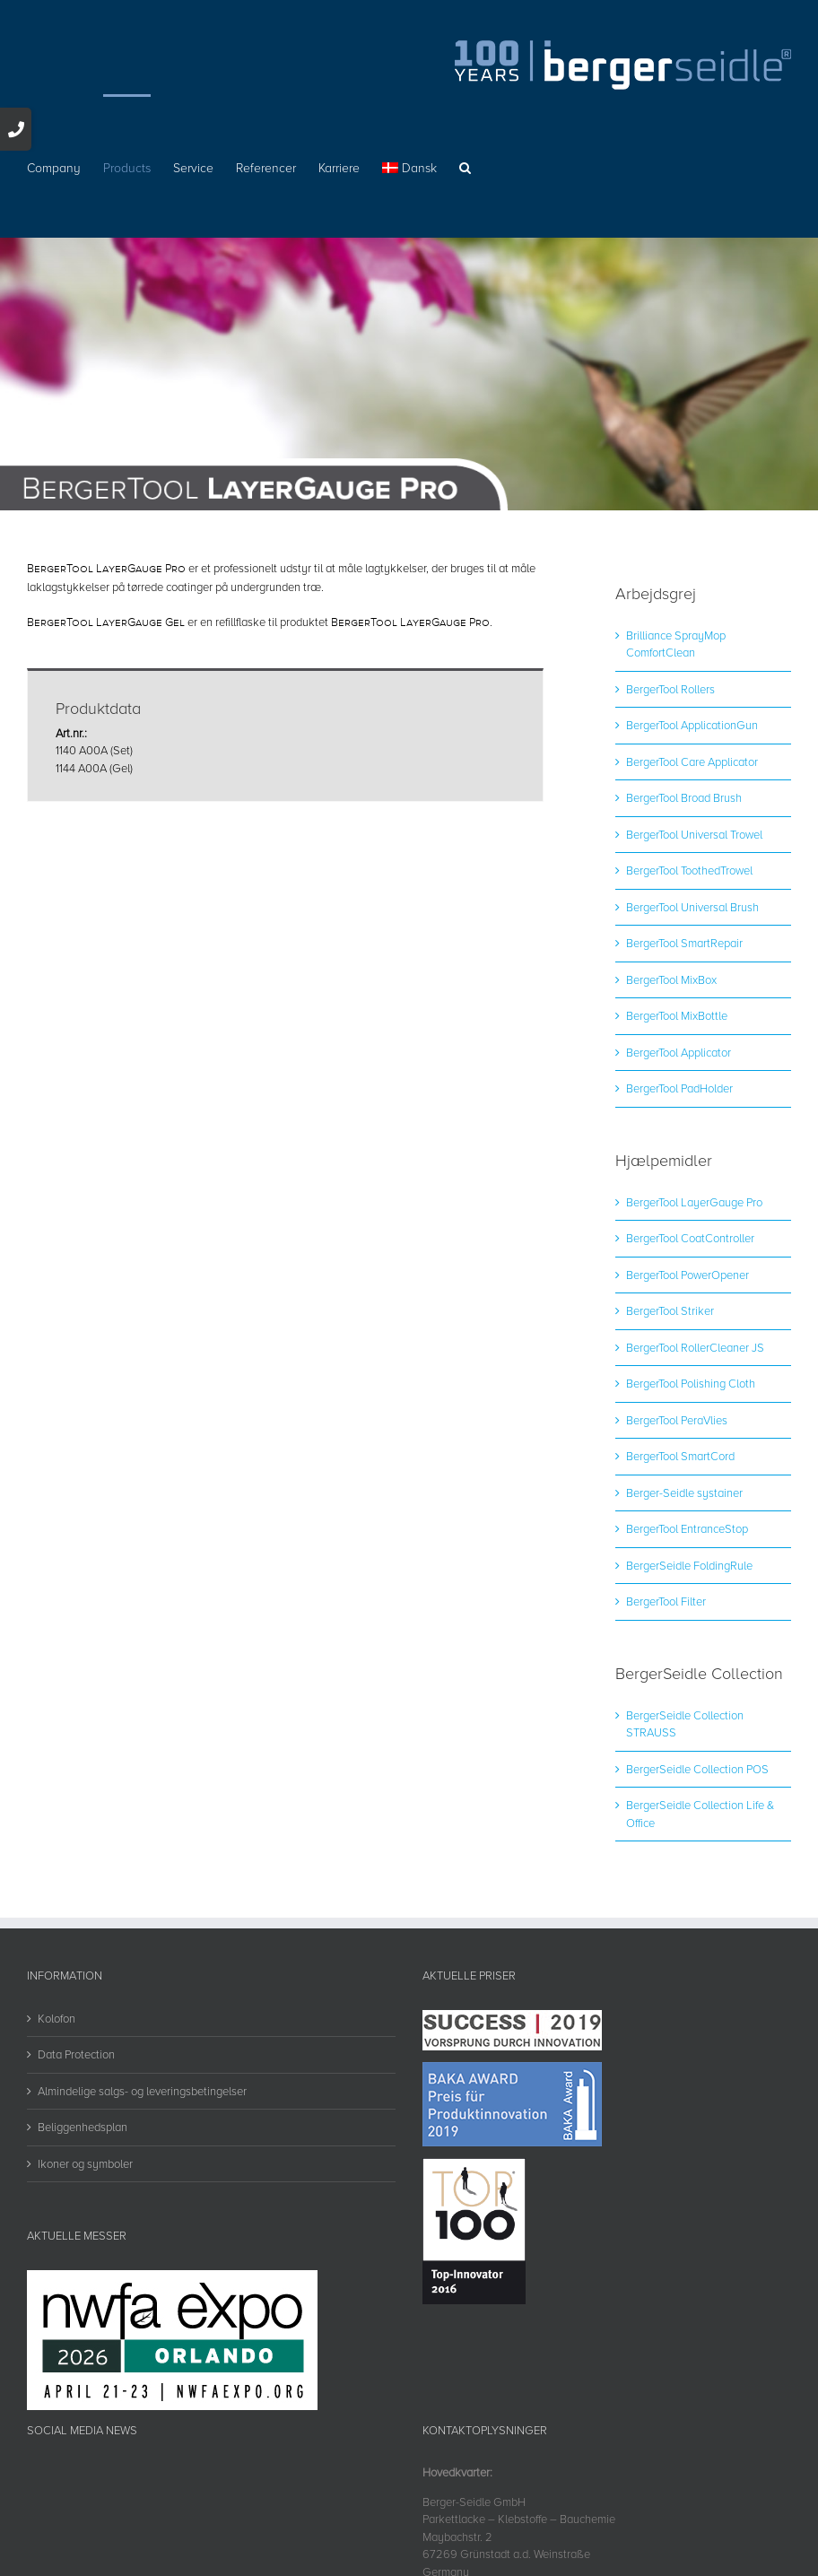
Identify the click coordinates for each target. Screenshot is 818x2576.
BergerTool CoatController (690, 1238)
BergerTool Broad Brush (684, 797)
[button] (465, 166)
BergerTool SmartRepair (684, 943)
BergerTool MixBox (671, 979)
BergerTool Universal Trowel (694, 834)
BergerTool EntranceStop (687, 1528)
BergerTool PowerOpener (687, 1274)
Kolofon (56, 2018)
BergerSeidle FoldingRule (689, 1565)
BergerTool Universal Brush (692, 907)
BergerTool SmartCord (680, 1456)
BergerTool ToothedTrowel (689, 870)
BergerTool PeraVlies (676, 1420)
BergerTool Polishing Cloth (690, 1383)
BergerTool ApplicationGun (692, 725)
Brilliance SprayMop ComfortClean (676, 644)
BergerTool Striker (670, 1310)
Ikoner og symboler (85, 2163)
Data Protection (76, 2054)
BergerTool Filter (666, 1601)
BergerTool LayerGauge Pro (694, 1202)
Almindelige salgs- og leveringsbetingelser (142, 2091)
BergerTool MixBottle (676, 1015)
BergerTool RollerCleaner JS (695, 1347)
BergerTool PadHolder (679, 1088)
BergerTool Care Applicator (692, 761)
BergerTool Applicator (678, 1052)
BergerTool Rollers (670, 689)
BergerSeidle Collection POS (697, 1769)
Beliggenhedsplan (82, 2127)
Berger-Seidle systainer (684, 1492)
